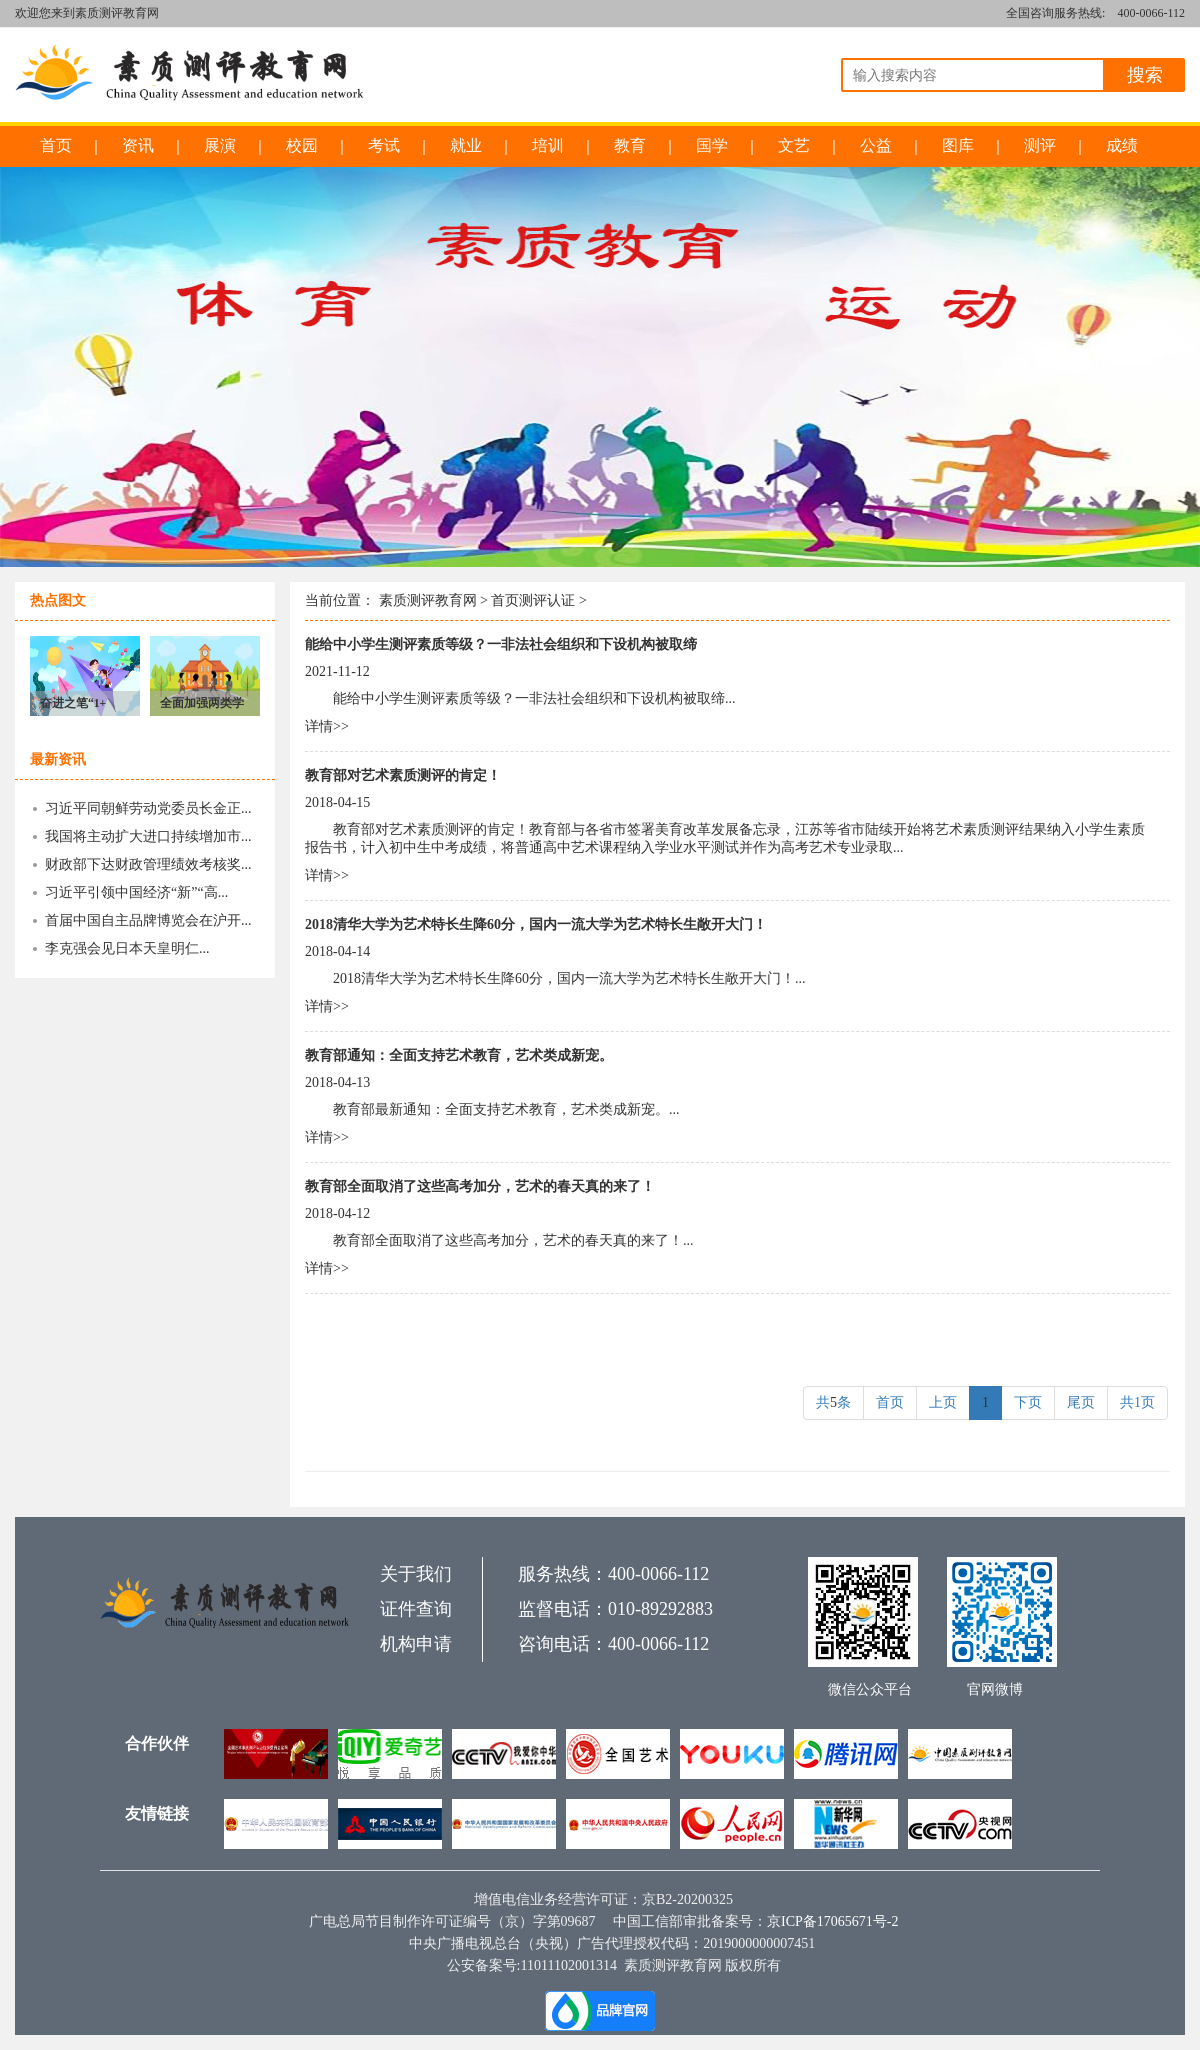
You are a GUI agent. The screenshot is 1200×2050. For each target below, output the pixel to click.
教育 (630, 145)
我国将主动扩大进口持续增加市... (148, 836)
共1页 (1137, 1402)
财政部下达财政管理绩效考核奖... (148, 864)
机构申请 (416, 1644)
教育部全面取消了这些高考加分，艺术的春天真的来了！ (480, 1186)
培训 (548, 145)
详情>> (327, 726)
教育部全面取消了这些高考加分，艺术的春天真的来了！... (513, 1240)
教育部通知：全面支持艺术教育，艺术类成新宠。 (459, 1055)
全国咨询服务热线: (1055, 13)
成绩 (1122, 145)
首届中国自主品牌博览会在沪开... (148, 920)
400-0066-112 (1151, 13)
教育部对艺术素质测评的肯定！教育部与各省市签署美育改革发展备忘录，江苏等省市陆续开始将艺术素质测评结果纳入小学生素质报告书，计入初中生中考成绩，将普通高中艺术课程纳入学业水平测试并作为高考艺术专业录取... (725, 838)
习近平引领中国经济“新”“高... (136, 892)
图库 (958, 145)
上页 (943, 1402)
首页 (56, 145)
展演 (220, 145)
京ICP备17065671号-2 (832, 1921)
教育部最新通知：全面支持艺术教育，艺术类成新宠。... (506, 1109)
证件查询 (416, 1609)
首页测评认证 (533, 600)
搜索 (1145, 75)
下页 (1028, 1402)
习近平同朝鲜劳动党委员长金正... (148, 808)
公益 (876, 145)
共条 (833, 1402)
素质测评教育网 (428, 600)
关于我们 (416, 1574)
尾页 (1081, 1402)
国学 (712, 145)
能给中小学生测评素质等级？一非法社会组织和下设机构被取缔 (501, 644)
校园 (302, 145)
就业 (466, 145)
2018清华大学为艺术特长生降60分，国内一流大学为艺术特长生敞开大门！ (536, 924)
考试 (384, 145)
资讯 (138, 145)
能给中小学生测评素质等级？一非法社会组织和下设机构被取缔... (534, 698)
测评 (1040, 145)
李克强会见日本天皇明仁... (127, 948)
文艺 (794, 145)
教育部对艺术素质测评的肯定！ (403, 775)
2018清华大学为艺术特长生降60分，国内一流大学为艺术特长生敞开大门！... (569, 978)
